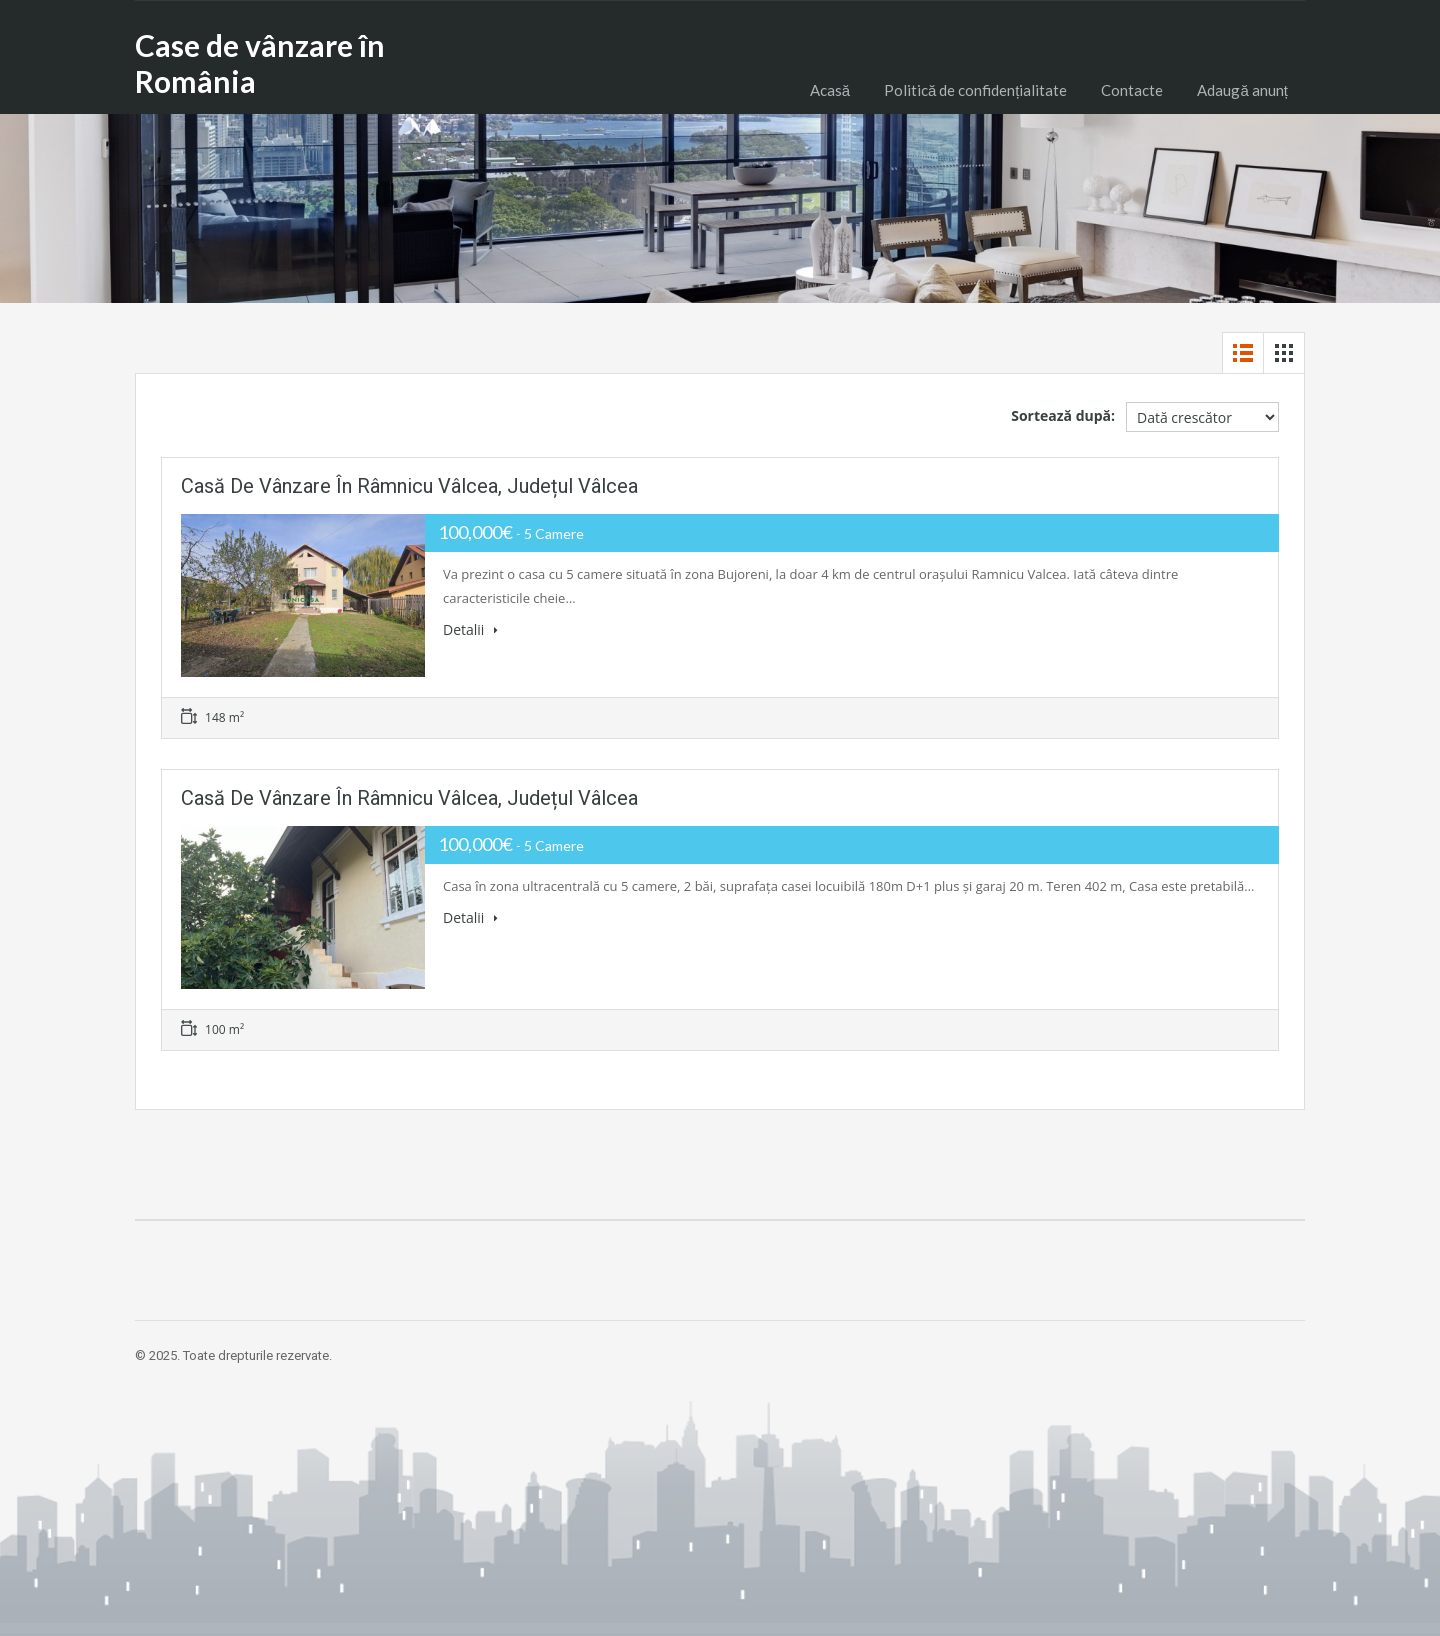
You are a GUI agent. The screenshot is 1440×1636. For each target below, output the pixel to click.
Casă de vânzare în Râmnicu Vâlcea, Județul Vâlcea (409, 486)
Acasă (830, 90)
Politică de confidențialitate (976, 90)
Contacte (1132, 90)
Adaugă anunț (1242, 90)
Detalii (470, 629)
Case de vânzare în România (260, 63)
